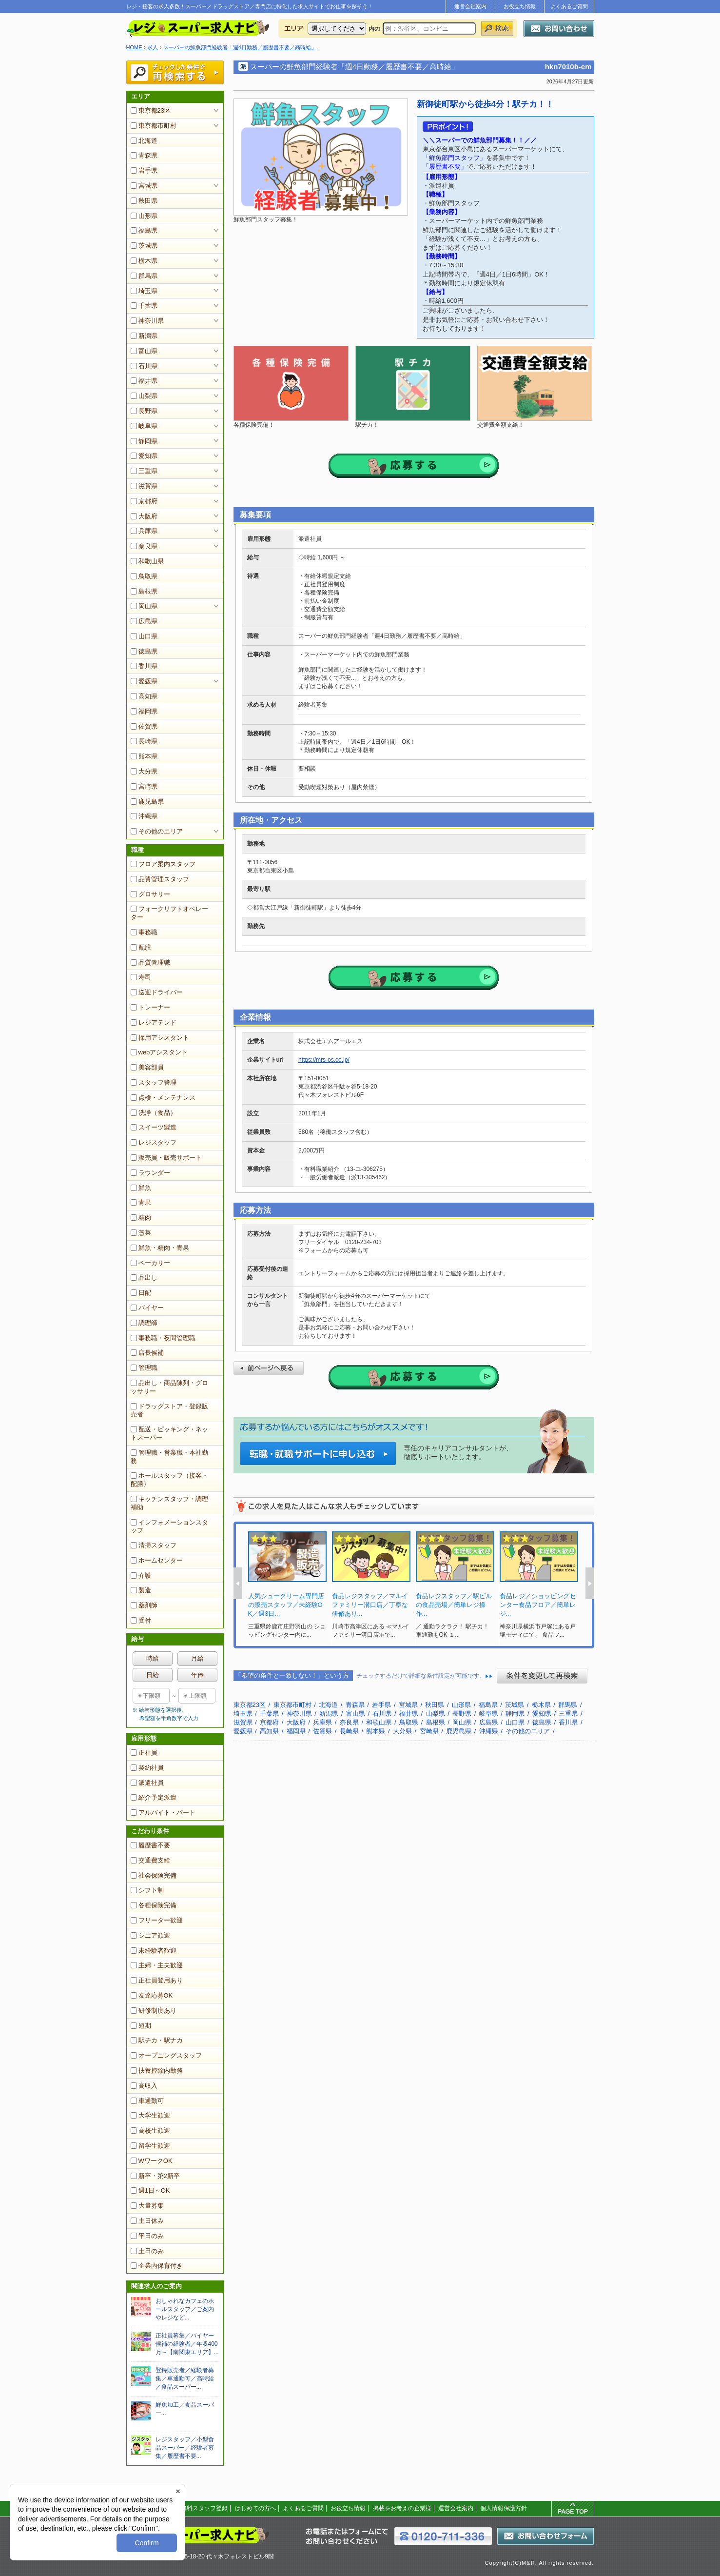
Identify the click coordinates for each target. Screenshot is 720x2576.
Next (589, 1583)
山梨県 (144, 395)
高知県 (144, 696)
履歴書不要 (150, 1845)
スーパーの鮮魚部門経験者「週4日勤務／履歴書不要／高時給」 (239, 47)
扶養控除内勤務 (157, 2070)
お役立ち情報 (520, 6)
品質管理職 (150, 962)
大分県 (144, 771)
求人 (152, 47)
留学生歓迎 (150, 2145)
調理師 (144, 1323)
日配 (141, 1292)
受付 (141, 1620)
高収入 (144, 2085)
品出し (144, 1277)
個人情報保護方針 (503, 2508)
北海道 (144, 140)
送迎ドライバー (157, 992)
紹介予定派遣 (153, 1797)
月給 (197, 1658)
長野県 (144, 411)
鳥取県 (144, 576)
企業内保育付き (157, 2265)
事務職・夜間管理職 (163, 1338)
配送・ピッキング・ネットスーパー (169, 1433)
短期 (141, 2025)
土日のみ (147, 2251)
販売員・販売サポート (166, 1157)
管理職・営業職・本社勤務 (169, 1457)
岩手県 (144, 170)
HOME (134, 47)
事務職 (144, 932)
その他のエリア (157, 831)
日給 (152, 1675)
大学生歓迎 (150, 2115)
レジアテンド (153, 1022)
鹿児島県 (147, 801)
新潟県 (144, 335)
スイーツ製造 (153, 1127)
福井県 (144, 380)
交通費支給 (150, 1860)
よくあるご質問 (569, 6)
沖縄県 (144, 816)
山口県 (144, 636)
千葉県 (144, 305)
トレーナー (150, 1007)
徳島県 (144, 651)
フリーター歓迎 (157, 1920)
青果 (141, 1202)
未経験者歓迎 (153, 1950)
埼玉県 (144, 291)
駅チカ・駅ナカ (157, 2040)
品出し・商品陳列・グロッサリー (169, 1387)
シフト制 (147, 1890)
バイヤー (147, 1307)
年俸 (197, 1675)
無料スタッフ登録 (204, 2508)
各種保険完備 (153, 1905)
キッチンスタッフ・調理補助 (169, 1503)
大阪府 (144, 516)
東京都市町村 (153, 125)
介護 (141, 1575)
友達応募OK (152, 1995)
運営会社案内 (470, 6)
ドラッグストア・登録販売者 (169, 1410)
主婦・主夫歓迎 (157, 1965)
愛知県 (144, 455)
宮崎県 (144, 786)
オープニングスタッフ (166, 2055)
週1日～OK (150, 2190)
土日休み (147, 2220)
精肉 (141, 1217)
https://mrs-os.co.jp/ (324, 1059)
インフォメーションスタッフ (169, 1526)
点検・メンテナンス (163, 1097)
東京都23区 (151, 110)
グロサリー (150, 894)
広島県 (144, 621)
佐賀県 (144, 726)
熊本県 (144, 756)
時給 (152, 1658)
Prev (238, 1583)
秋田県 (144, 200)
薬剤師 (144, 1605)
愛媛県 (144, 681)
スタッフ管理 (153, 1082)
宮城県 (144, 185)
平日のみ (147, 2235)
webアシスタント (159, 1052)
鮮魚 (141, 1187)
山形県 (144, 215)
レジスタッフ (153, 1142)
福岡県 (144, 711)
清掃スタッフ (153, 1545)
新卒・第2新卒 (155, 2176)
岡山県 (144, 606)
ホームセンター (157, 1560)
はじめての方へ (255, 2508)
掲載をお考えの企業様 (402, 2508)
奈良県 (144, 546)
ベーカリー (150, 1263)
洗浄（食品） (153, 1112)
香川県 (144, 666)
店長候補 (147, 1352)
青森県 (144, 155)
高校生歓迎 (150, 2130)
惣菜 (141, 1232)
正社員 (144, 1752)
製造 (141, 1590)
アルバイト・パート (163, 1812)
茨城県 (144, 245)
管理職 (144, 1367)
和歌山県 (147, 561)
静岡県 (144, 441)
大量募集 (147, 2205)
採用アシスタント (160, 1037)
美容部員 (147, 1067)
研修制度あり (153, 2010)
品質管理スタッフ (160, 879)
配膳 (141, 947)
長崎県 (144, 741)
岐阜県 (144, 426)
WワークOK (152, 2160)
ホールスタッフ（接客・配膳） (169, 1479)
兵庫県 (144, 531)
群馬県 (144, 275)
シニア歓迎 (150, 1935)
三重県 (144, 471)
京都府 (144, 501)
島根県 (144, 591)
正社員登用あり (157, 1980)
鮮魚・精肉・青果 (160, 1247)
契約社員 (147, 1767)
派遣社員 (147, 1782)
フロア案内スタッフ (163, 864)
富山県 (144, 351)
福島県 (144, 230)
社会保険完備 (153, 1875)
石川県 (144, 366)
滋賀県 (144, 486)
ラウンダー (150, 1172)
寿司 (141, 977)
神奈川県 (147, 320)
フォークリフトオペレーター (169, 913)
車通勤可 (147, 2100)
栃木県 (144, 260)
